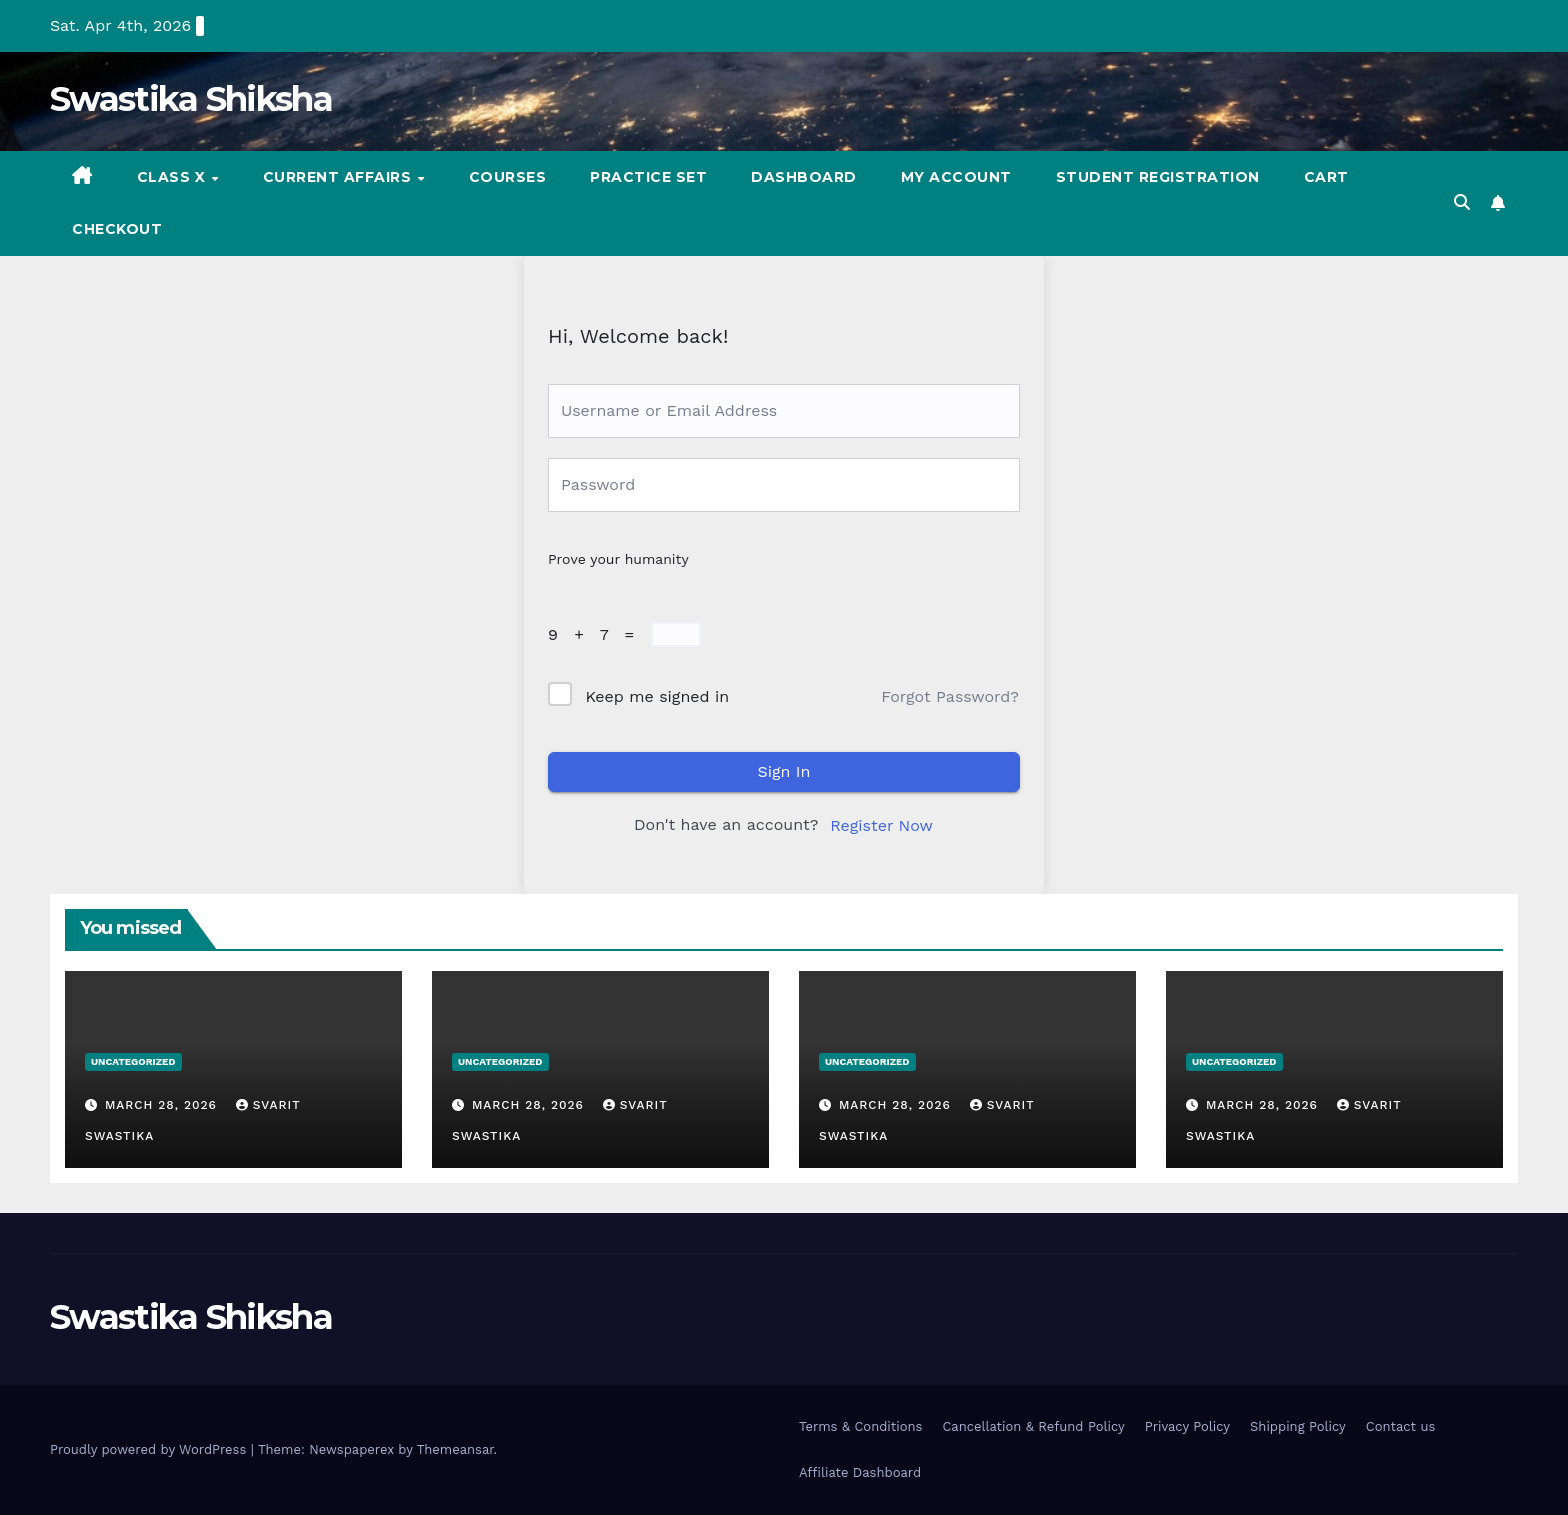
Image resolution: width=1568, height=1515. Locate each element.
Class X (173, 177)
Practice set (648, 177)
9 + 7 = (596, 634)
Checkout (117, 229)
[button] (1462, 202)
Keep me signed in (657, 696)
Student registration (1158, 177)
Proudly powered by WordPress (150, 1449)
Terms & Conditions (860, 1426)
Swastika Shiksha (191, 99)
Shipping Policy (1298, 1426)
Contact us (1401, 1426)
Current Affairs (339, 177)
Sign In (784, 771)
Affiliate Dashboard (860, 1472)
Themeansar (455, 1449)
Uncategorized (133, 1061)
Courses (508, 177)
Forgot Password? (950, 696)
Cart (1326, 177)
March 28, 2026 (163, 1105)
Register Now (881, 825)
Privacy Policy (1187, 1426)
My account (956, 177)
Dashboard (804, 177)
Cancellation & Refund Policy (1033, 1426)
